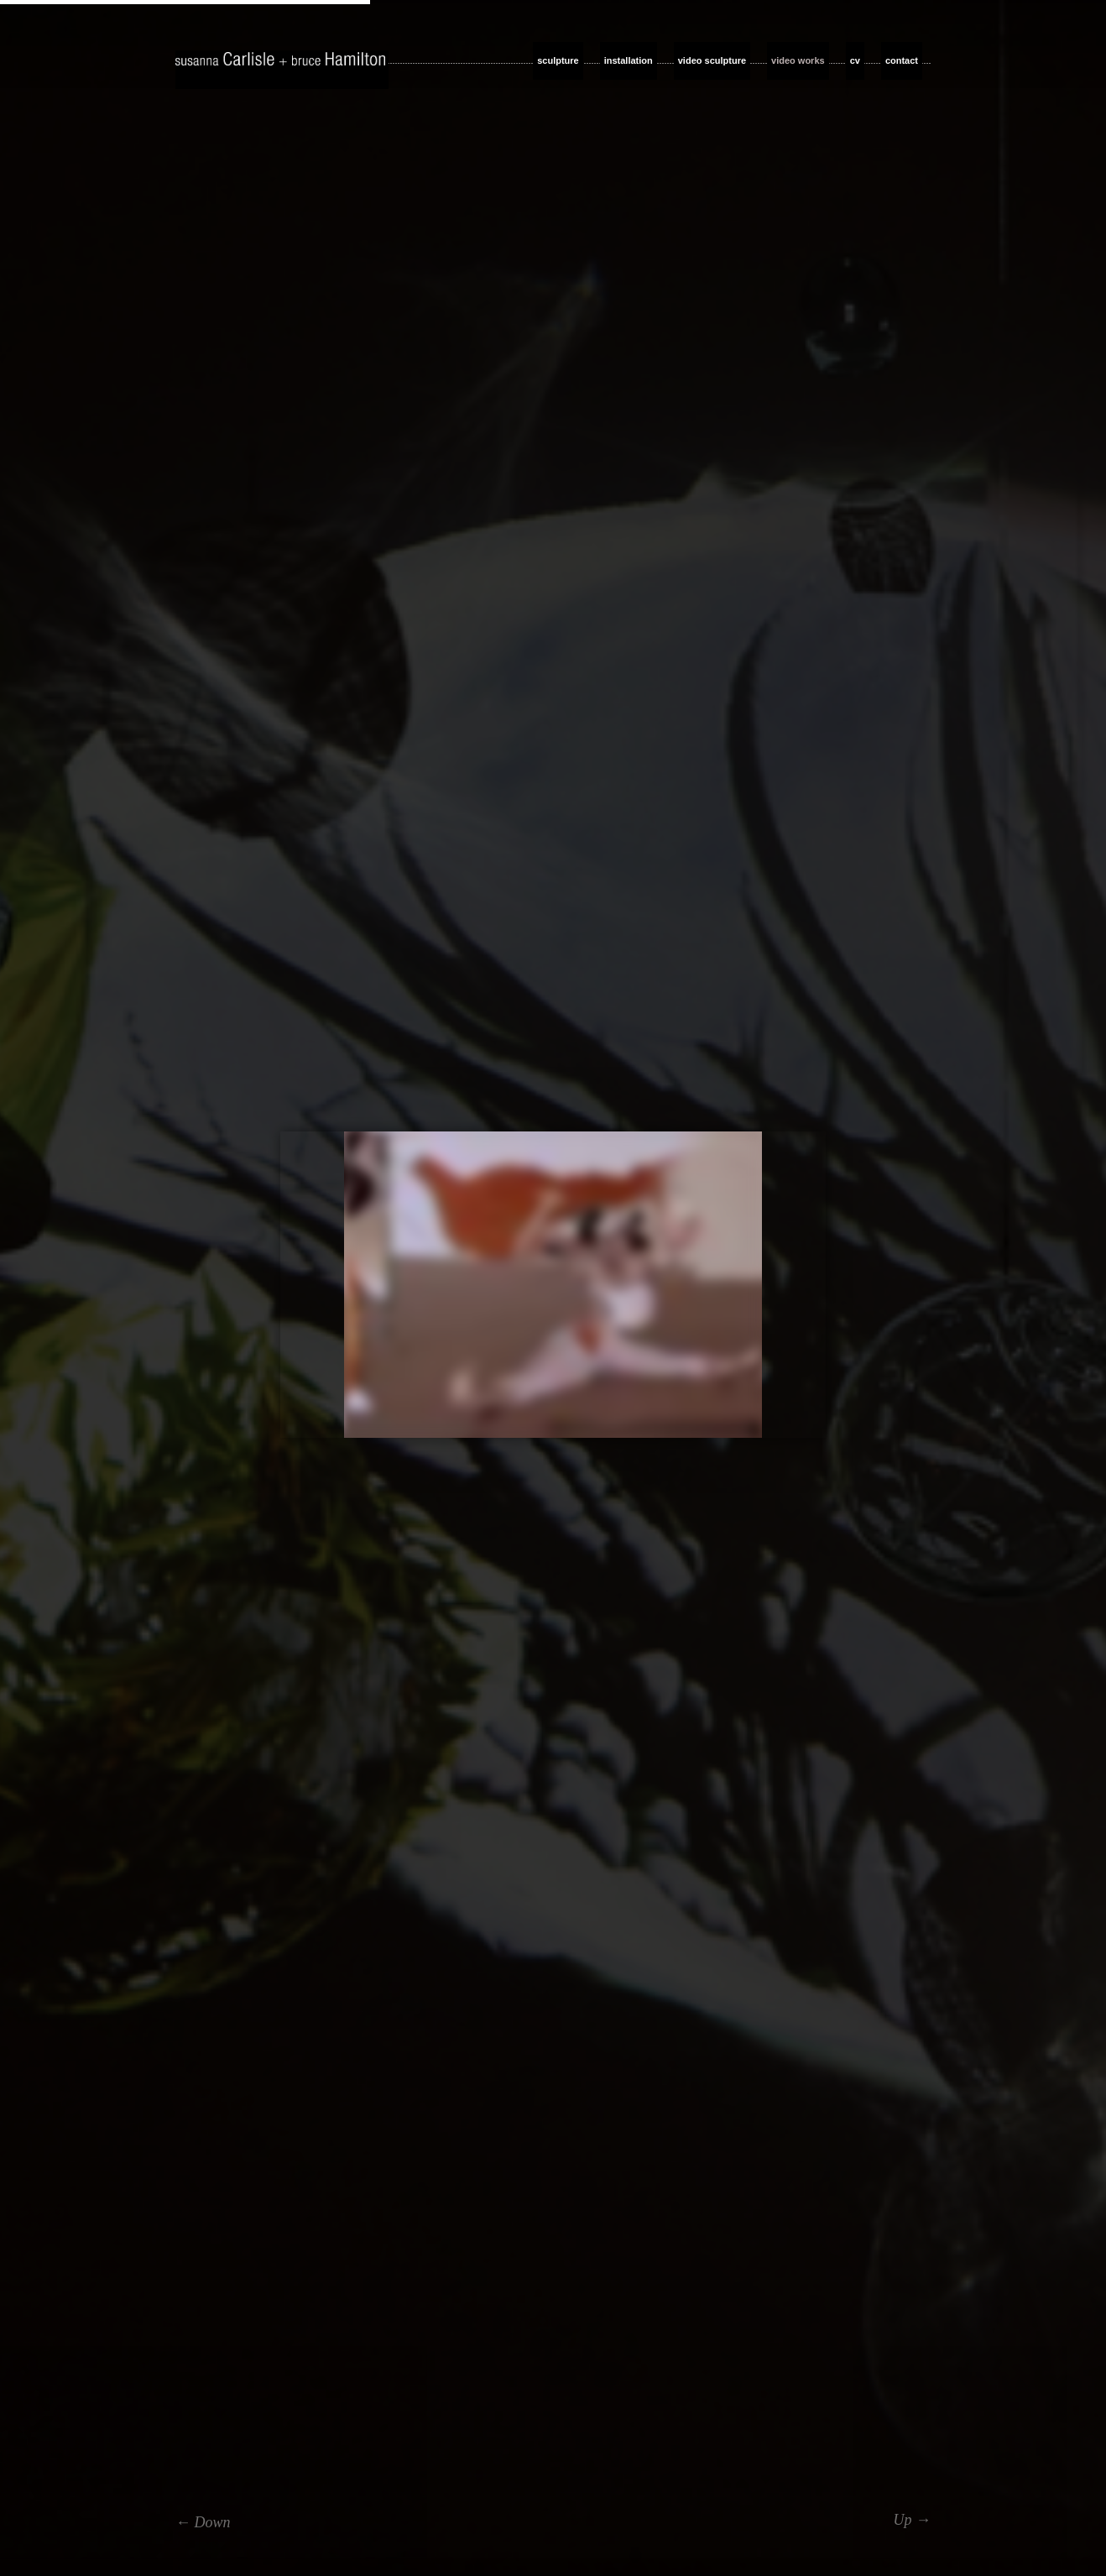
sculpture (558, 60)
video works (798, 60)
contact (901, 60)
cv (855, 60)
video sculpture (712, 60)
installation (628, 60)
